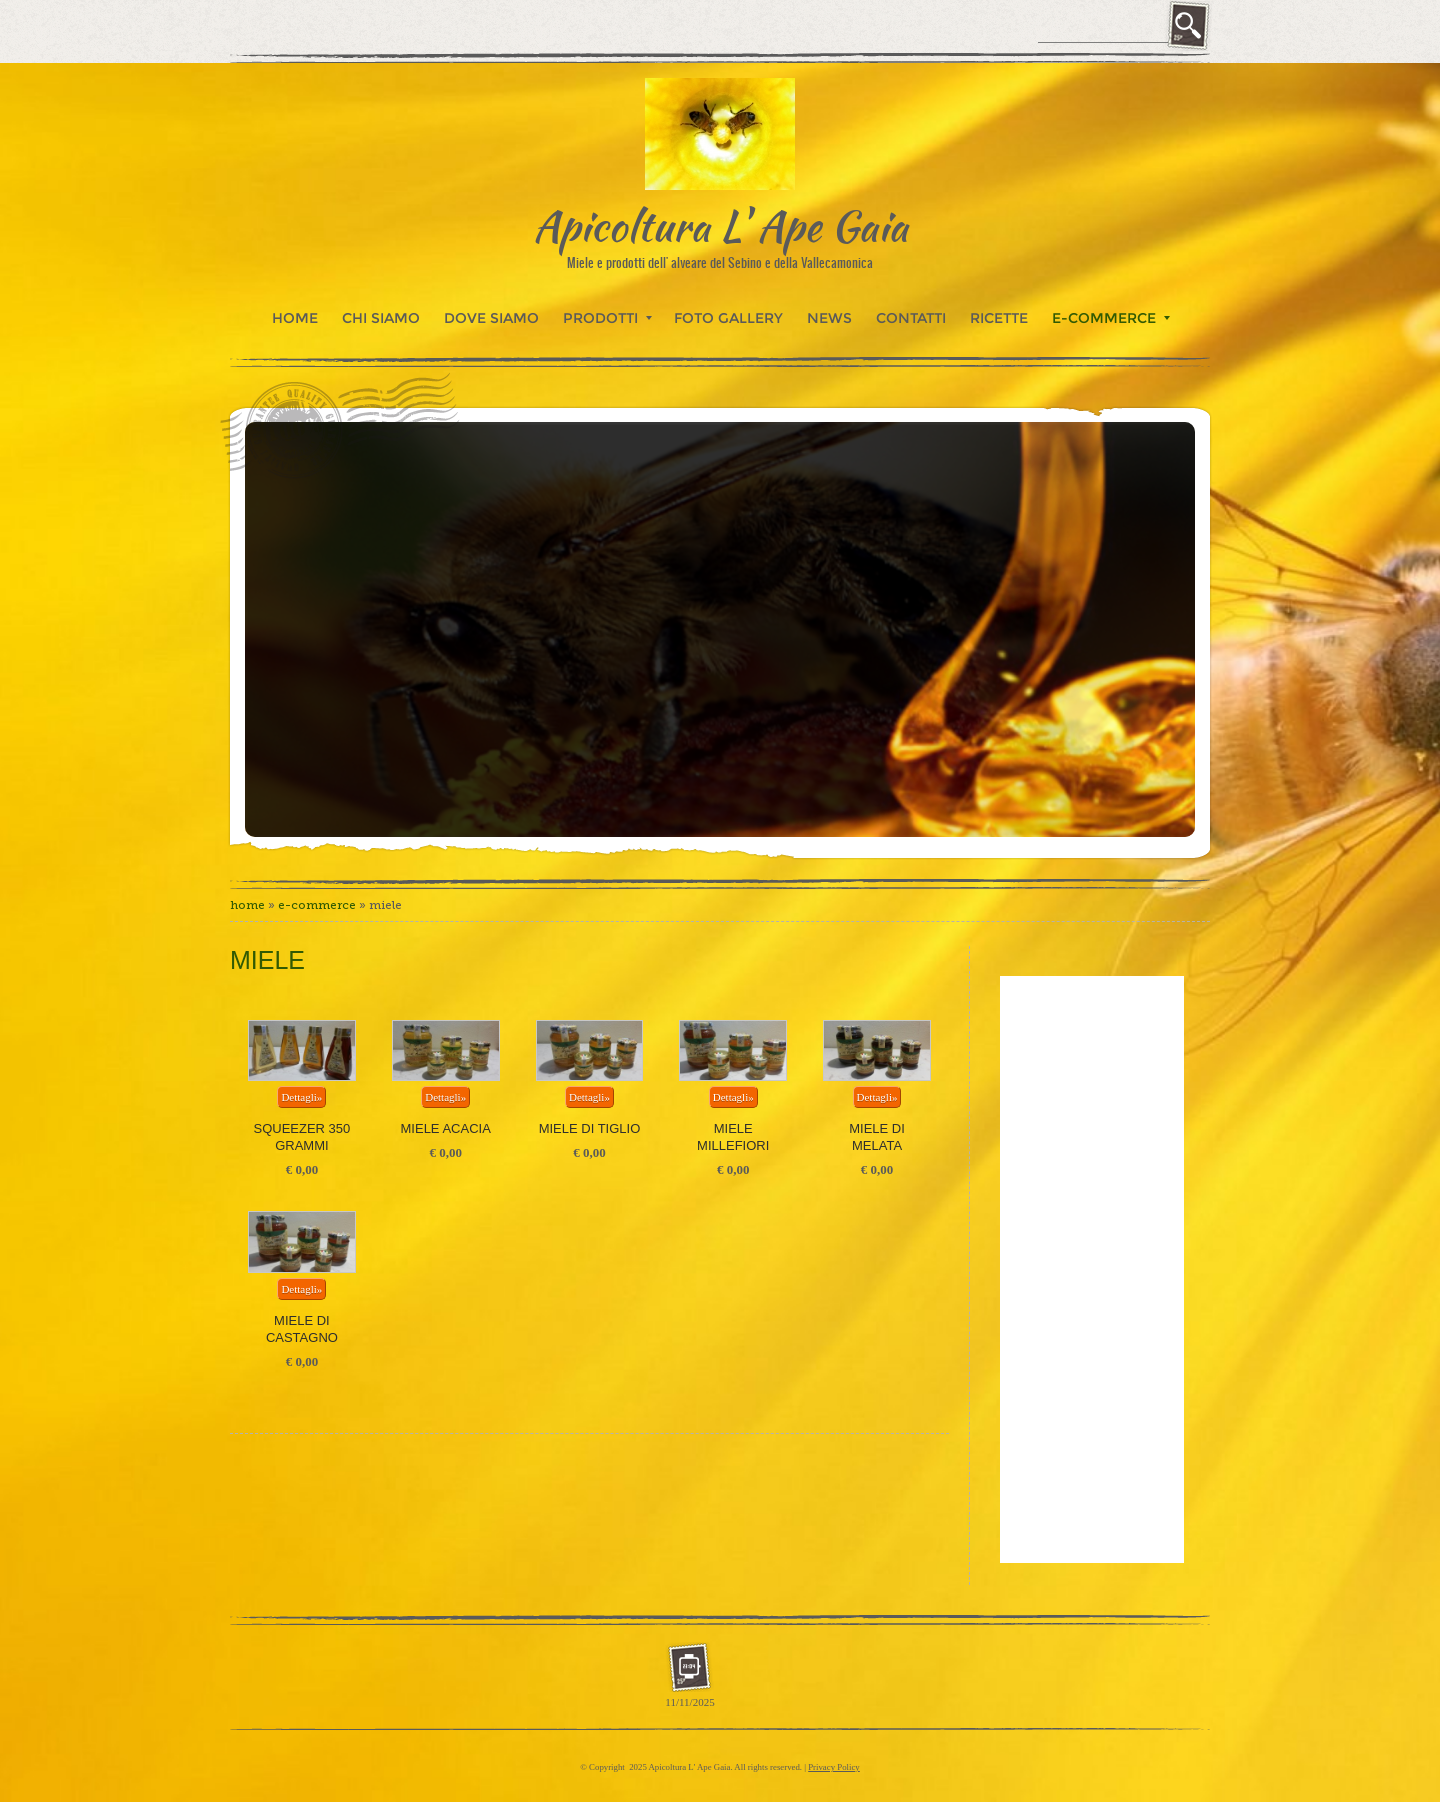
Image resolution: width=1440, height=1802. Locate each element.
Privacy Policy (834, 1767)
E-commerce (1111, 318)
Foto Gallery (728, 318)
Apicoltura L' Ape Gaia (720, 225)
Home (295, 318)
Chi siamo (381, 318)
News (829, 318)
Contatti (911, 318)
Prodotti (607, 318)
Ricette (999, 318)
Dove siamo (491, 318)
